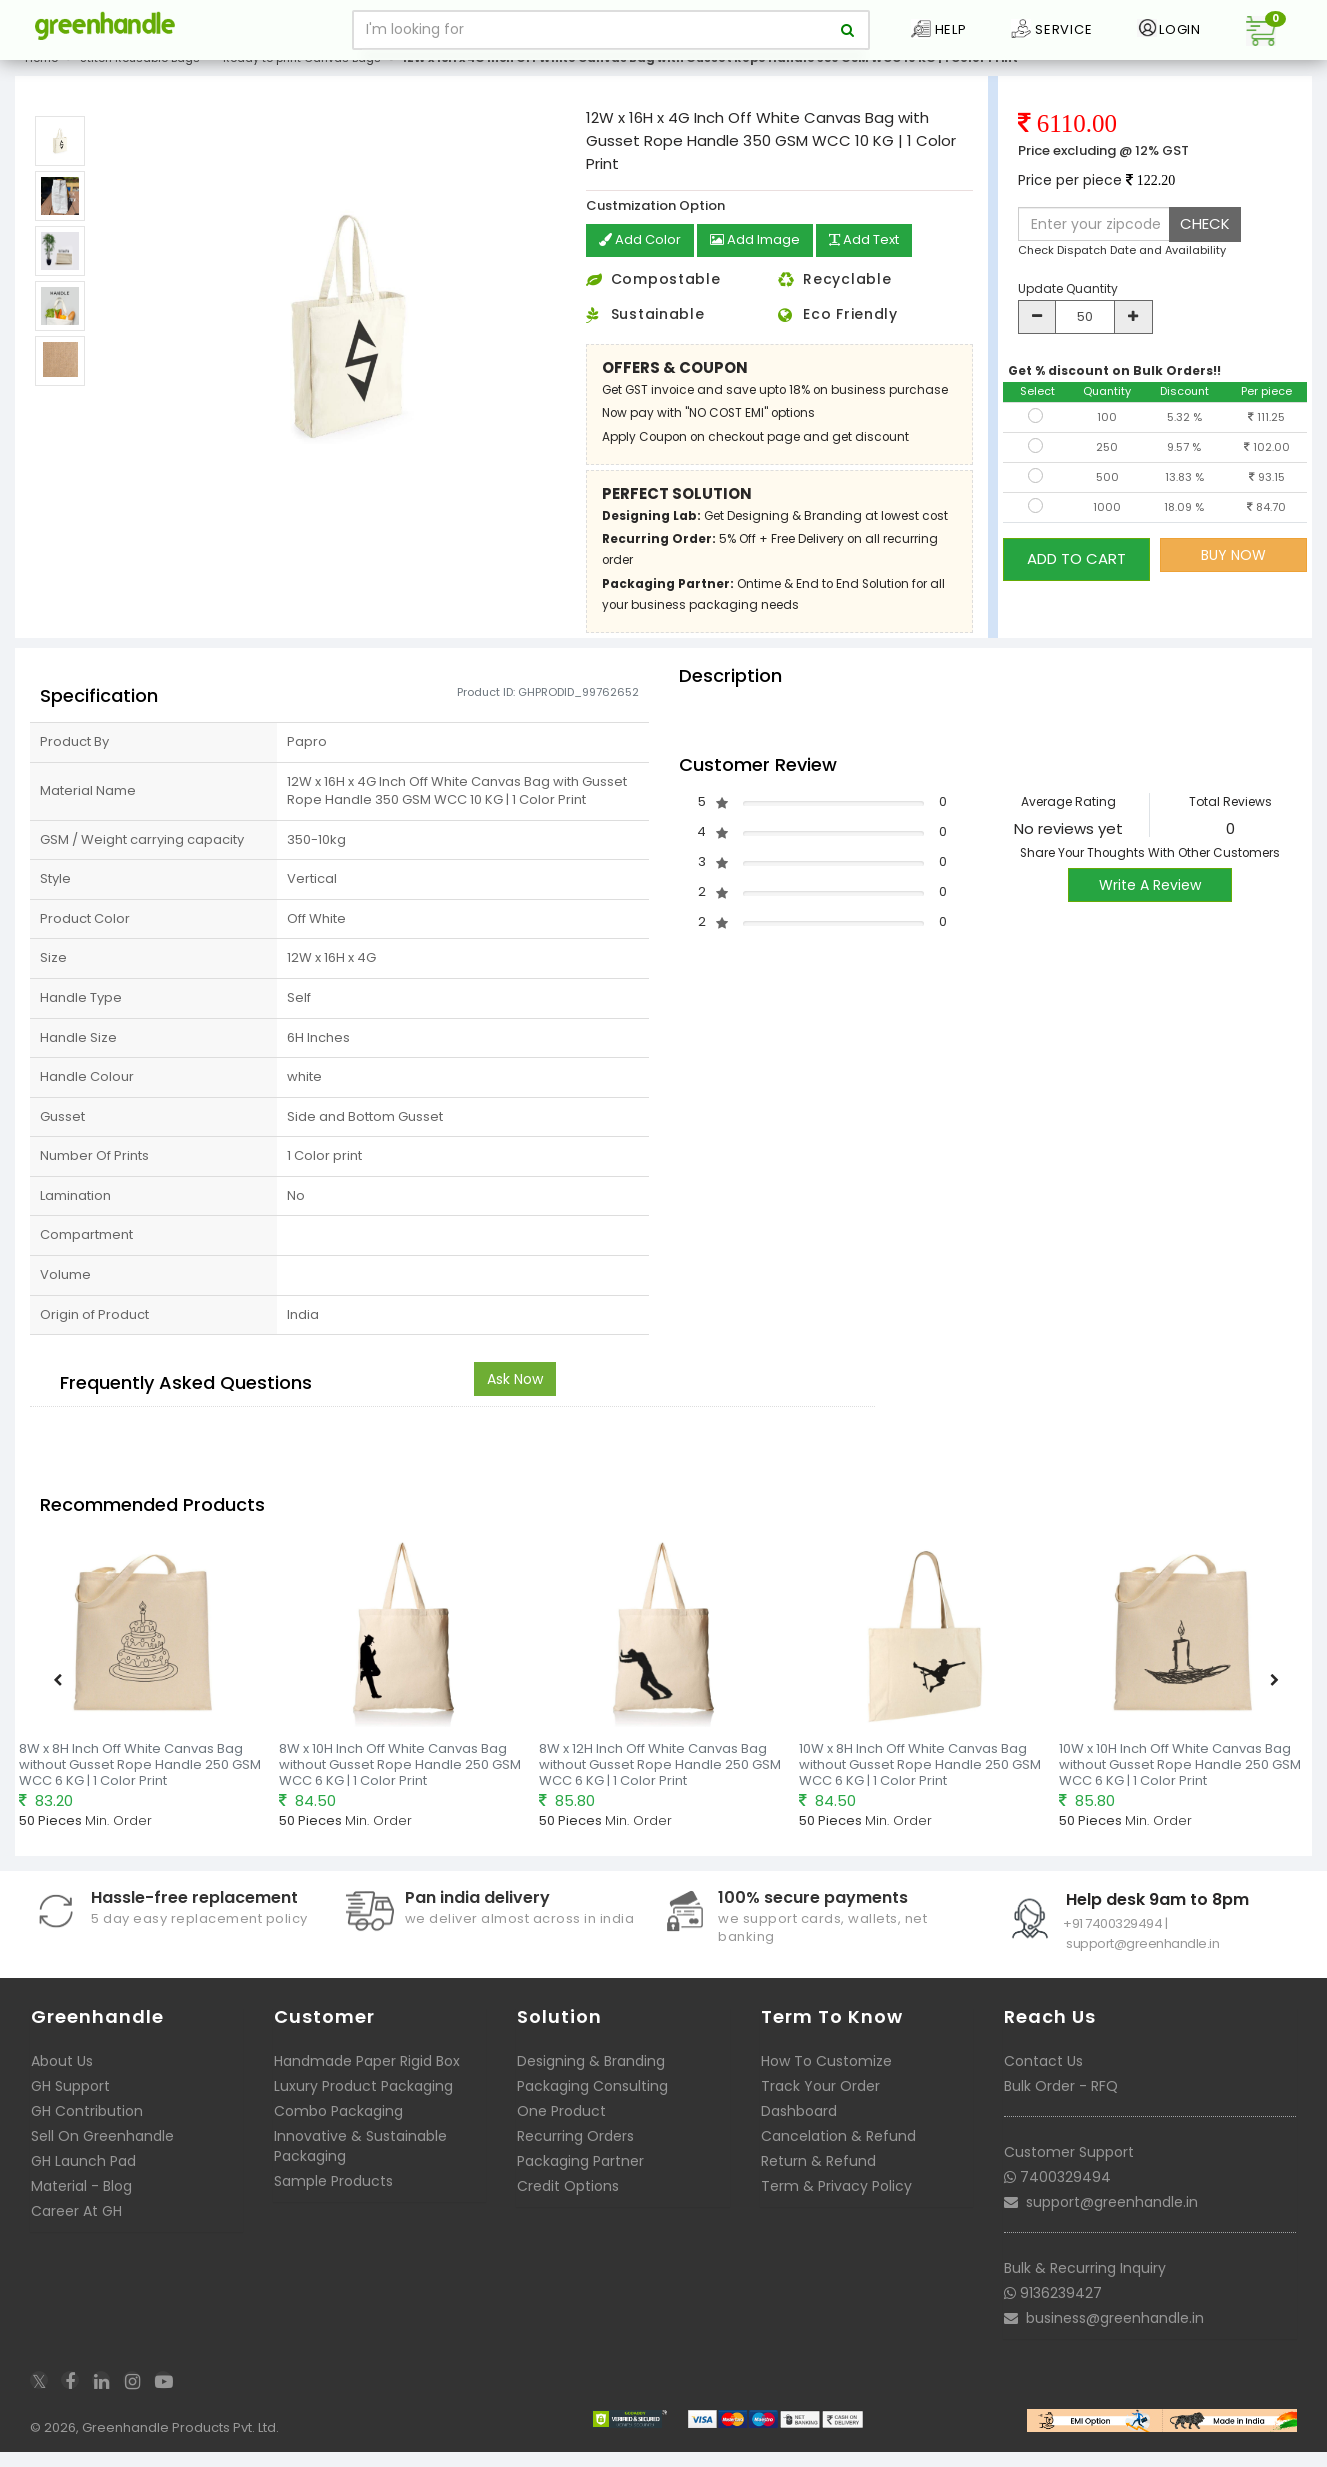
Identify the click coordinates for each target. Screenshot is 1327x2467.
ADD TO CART (1076, 570)
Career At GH (76, 2226)
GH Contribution (87, 2126)
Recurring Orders (575, 2151)
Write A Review (1150, 900)
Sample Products (333, 2196)
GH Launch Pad (83, 2176)
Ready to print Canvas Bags (302, 74)
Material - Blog (81, 2201)
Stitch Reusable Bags (140, 74)
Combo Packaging (338, 2126)
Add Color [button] (642, 257)
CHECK (1205, 239)
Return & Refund (818, 2176)
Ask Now (515, 1394)
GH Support (70, 2101)
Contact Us (1043, 2076)
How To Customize (826, 2076)
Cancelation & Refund (838, 2151)
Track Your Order (820, 2101)
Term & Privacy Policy (836, 2201)
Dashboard (799, 2126)
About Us (62, 2076)
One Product (561, 2126)
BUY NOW (1233, 571)
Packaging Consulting (592, 2101)
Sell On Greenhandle (102, 2151)
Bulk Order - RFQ (1061, 2101)
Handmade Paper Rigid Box (367, 2076)
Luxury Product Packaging (363, 2101)
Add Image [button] (761, 257)
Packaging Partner (580, 2176)
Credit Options (568, 2201)
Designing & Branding (591, 2076)
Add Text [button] (877, 257)
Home (41, 74)
